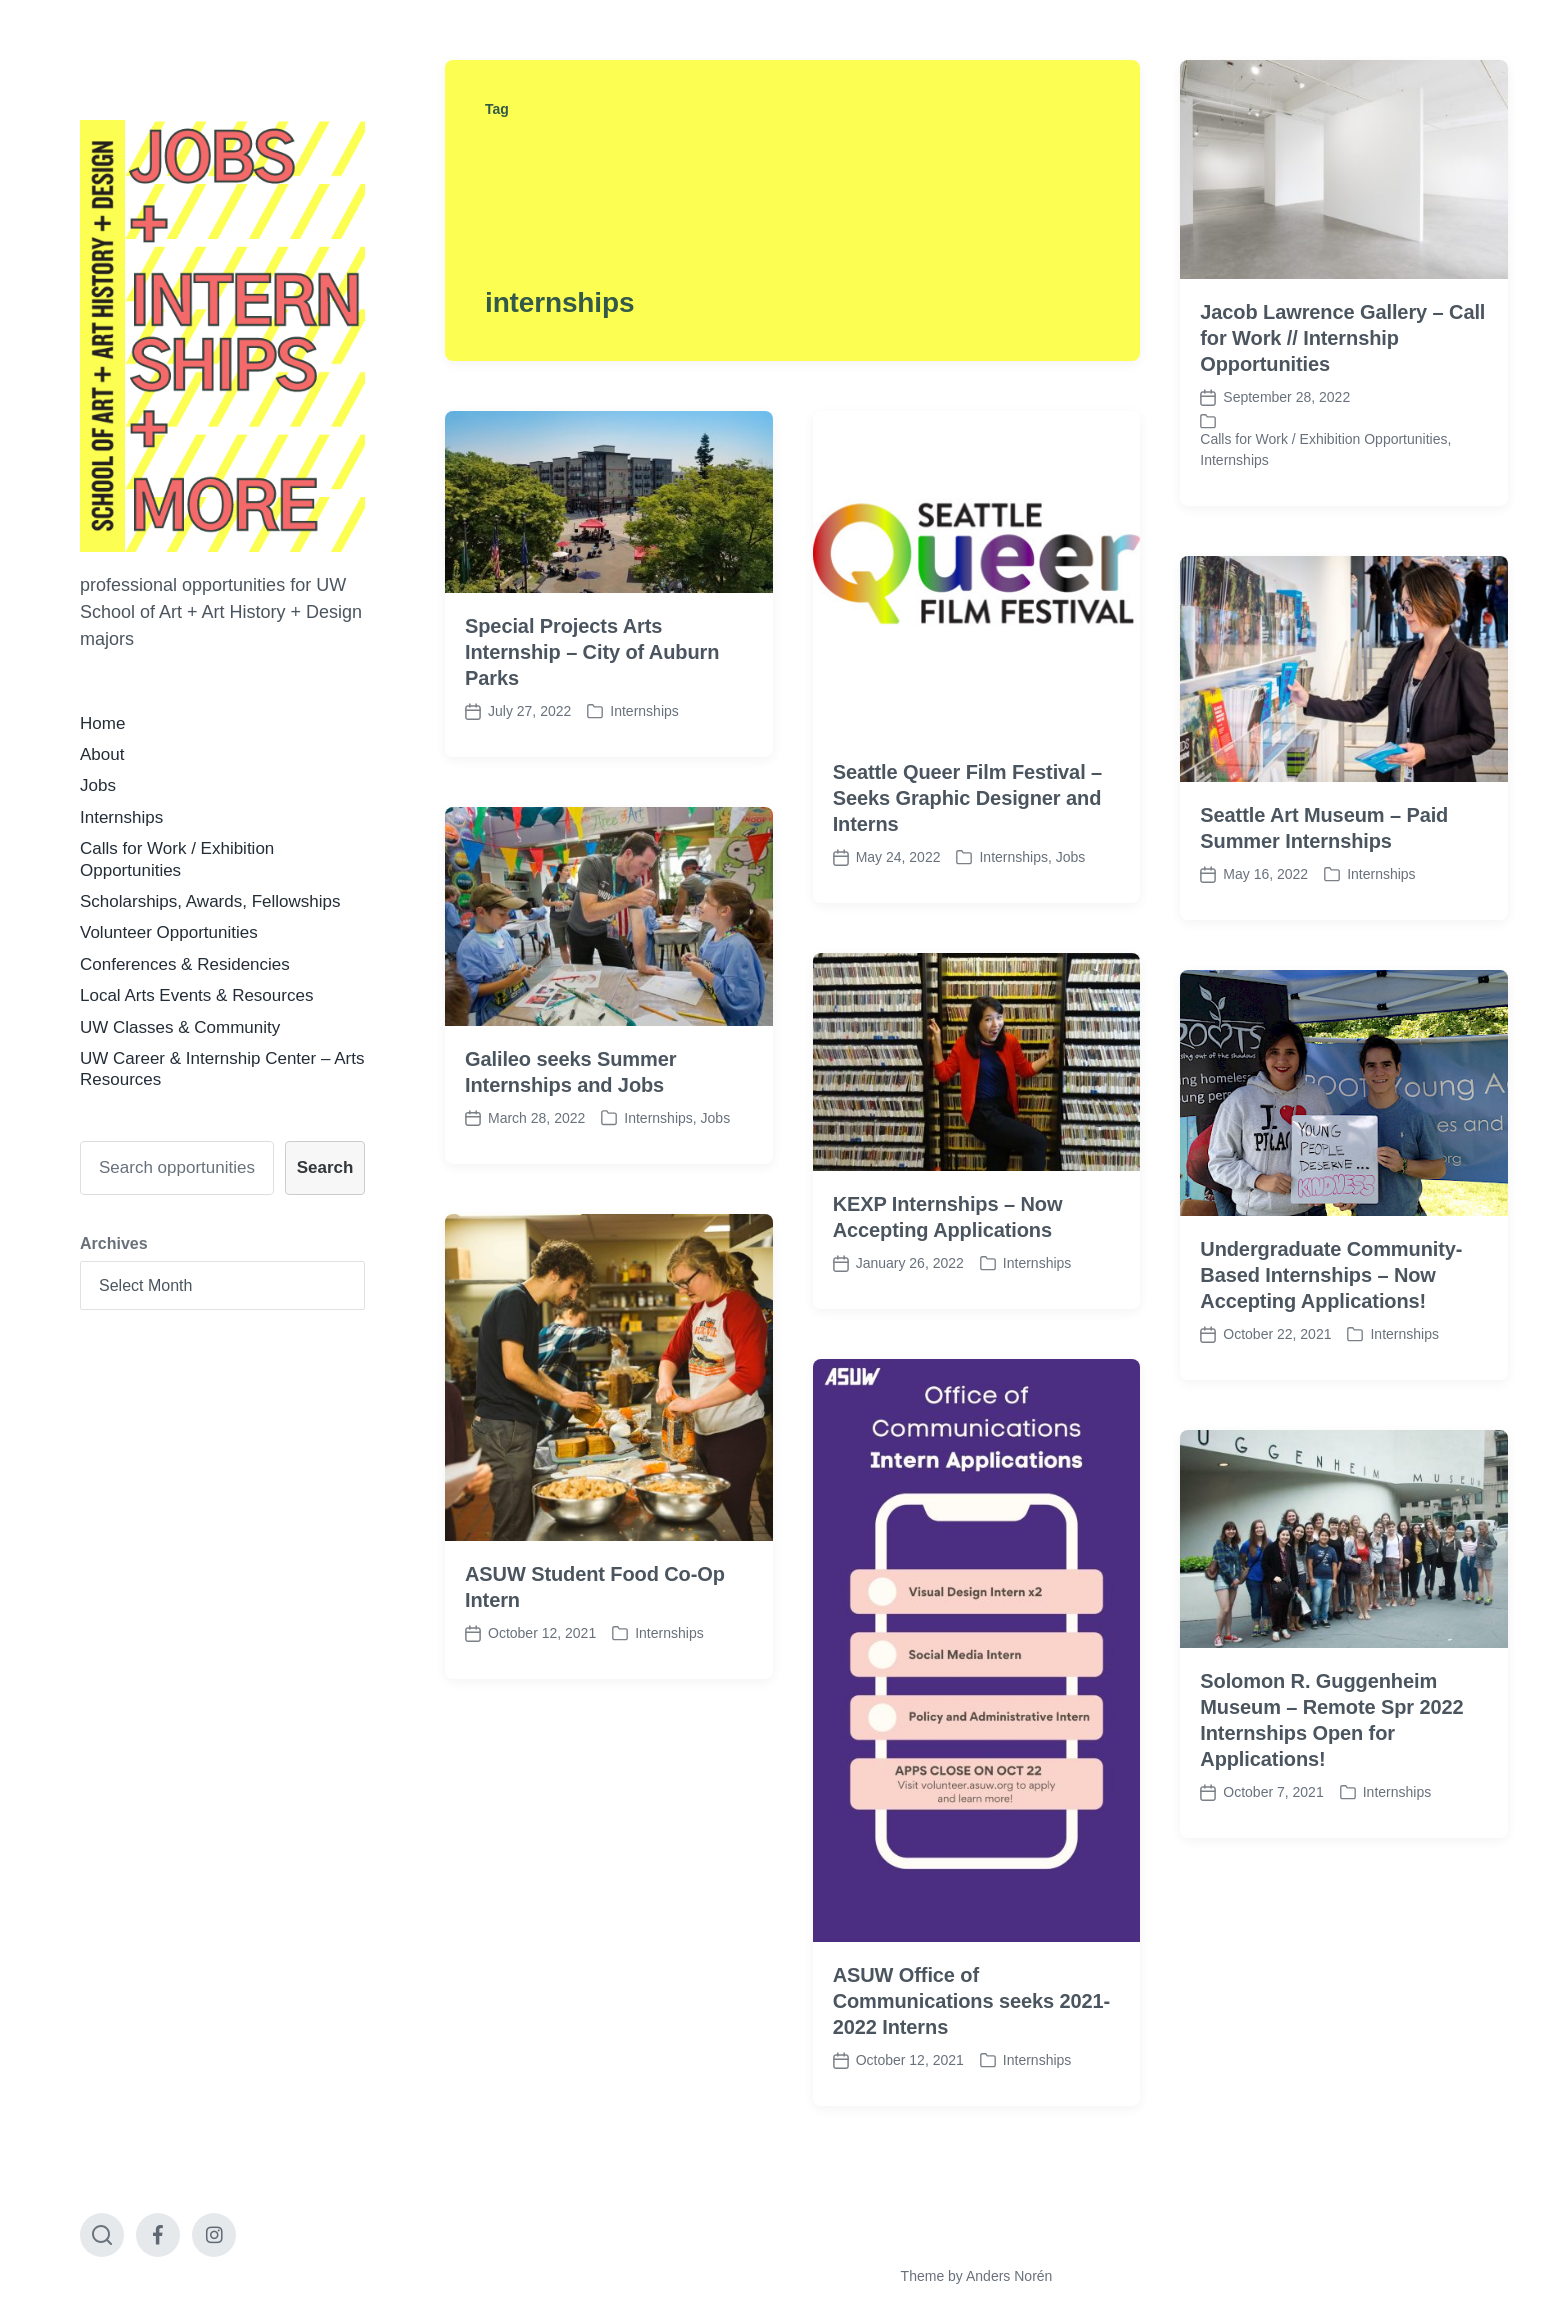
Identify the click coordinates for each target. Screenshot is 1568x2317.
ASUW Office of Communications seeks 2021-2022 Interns (972, 2051)
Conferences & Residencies (185, 964)
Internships (121, 817)
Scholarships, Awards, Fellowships (210, 901)
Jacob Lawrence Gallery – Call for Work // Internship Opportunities (1342, 338)
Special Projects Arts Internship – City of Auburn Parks (592, 652)
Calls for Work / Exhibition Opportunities (1323, 439)
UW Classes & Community (180, 1027)
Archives (114, 1243)
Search (325, 1167)
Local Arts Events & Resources (196, 995)
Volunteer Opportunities (169, 932)
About (102, 754)
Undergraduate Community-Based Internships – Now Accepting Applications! (1331, 1324)
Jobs (98, 785)
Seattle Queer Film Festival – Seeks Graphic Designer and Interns (967, 798)
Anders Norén (1009, 2276)
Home (102, 723)
